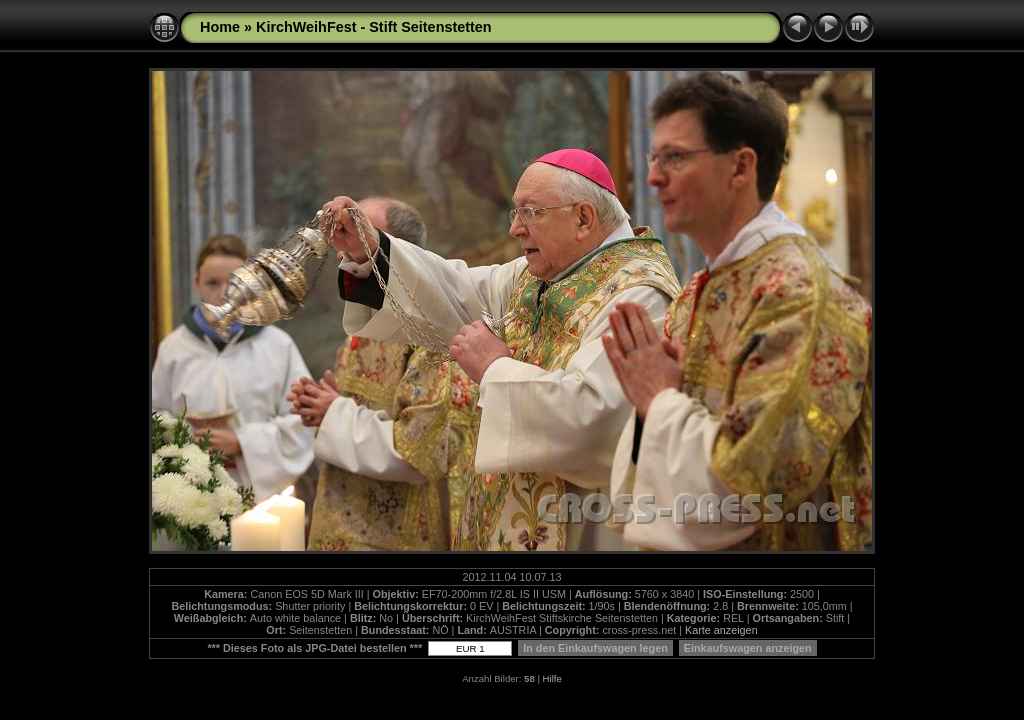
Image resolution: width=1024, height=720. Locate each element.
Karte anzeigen (721, 630)
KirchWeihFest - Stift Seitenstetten (374, 27)
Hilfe (552, 678)
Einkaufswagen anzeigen (748, 648)
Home (220, 27)
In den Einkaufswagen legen (595, 648)
